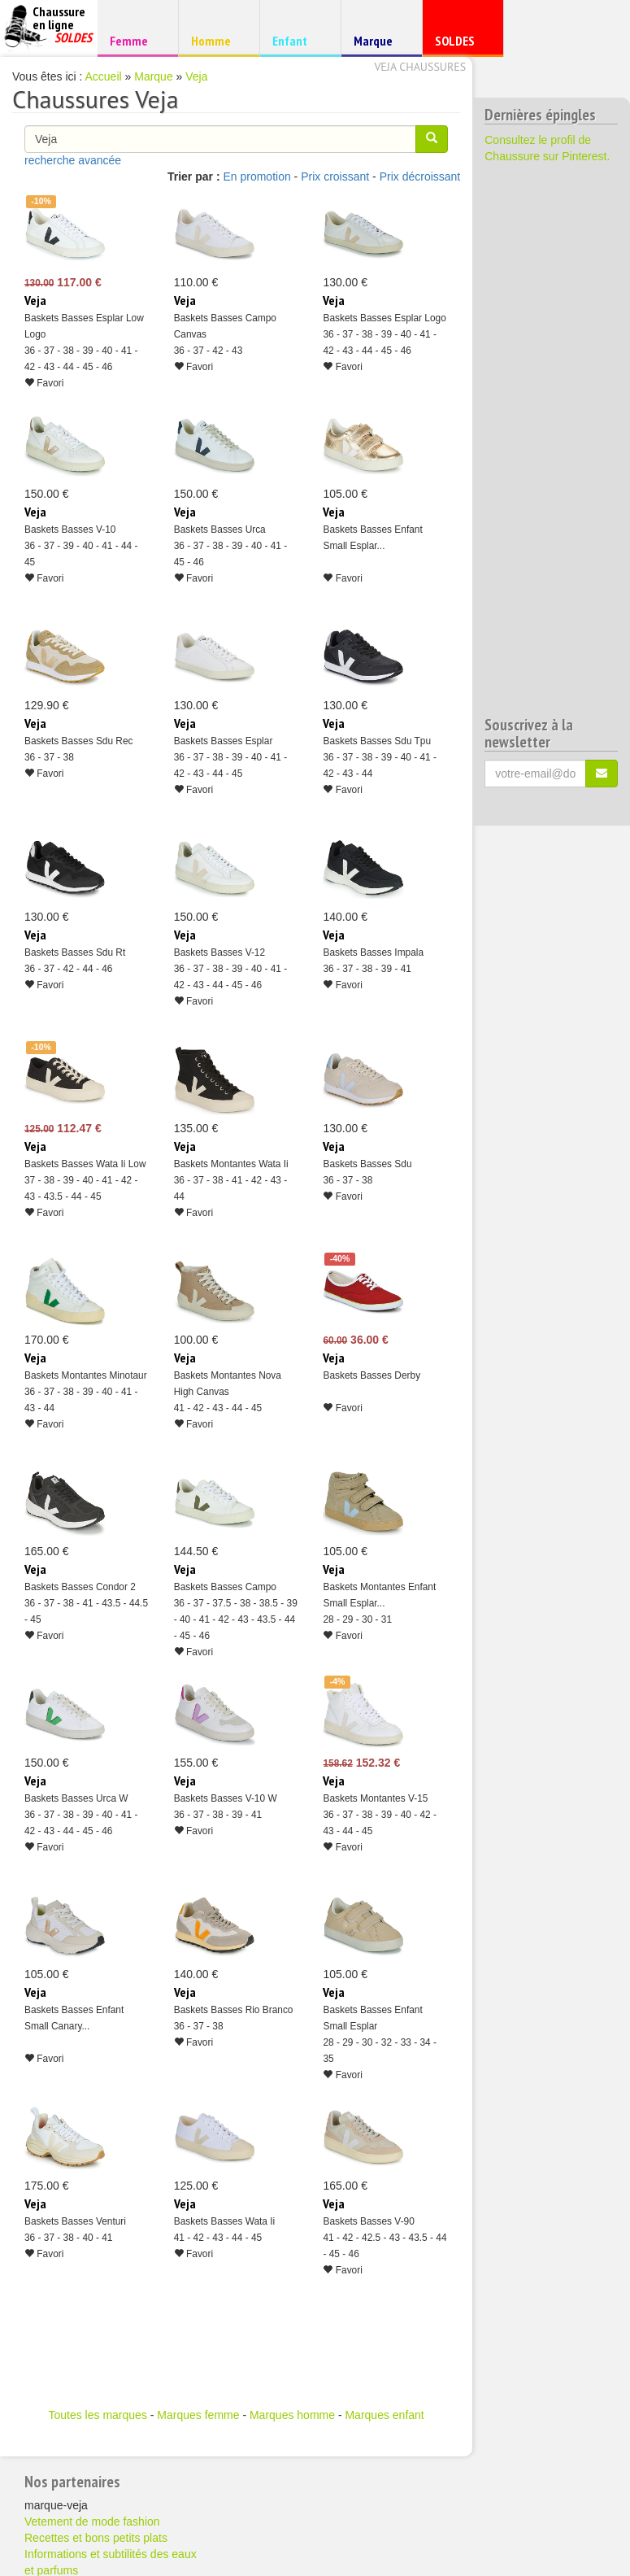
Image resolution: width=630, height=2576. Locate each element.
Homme (216, 40)
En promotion (256, 176)
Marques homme (292, 2414)
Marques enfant (384, 2414)
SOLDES (460, 44)
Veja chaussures (420, 66)
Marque (379, 44)
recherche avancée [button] (72, 160)
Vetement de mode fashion (92, 2521)
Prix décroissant (420, 176)
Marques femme (198, 2414)
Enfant (298, 40)
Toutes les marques (97, 2414)
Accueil (103, 76)
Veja (196, 76)
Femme (135, 40)
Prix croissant (335, 176)
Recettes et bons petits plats (95, 2537)
